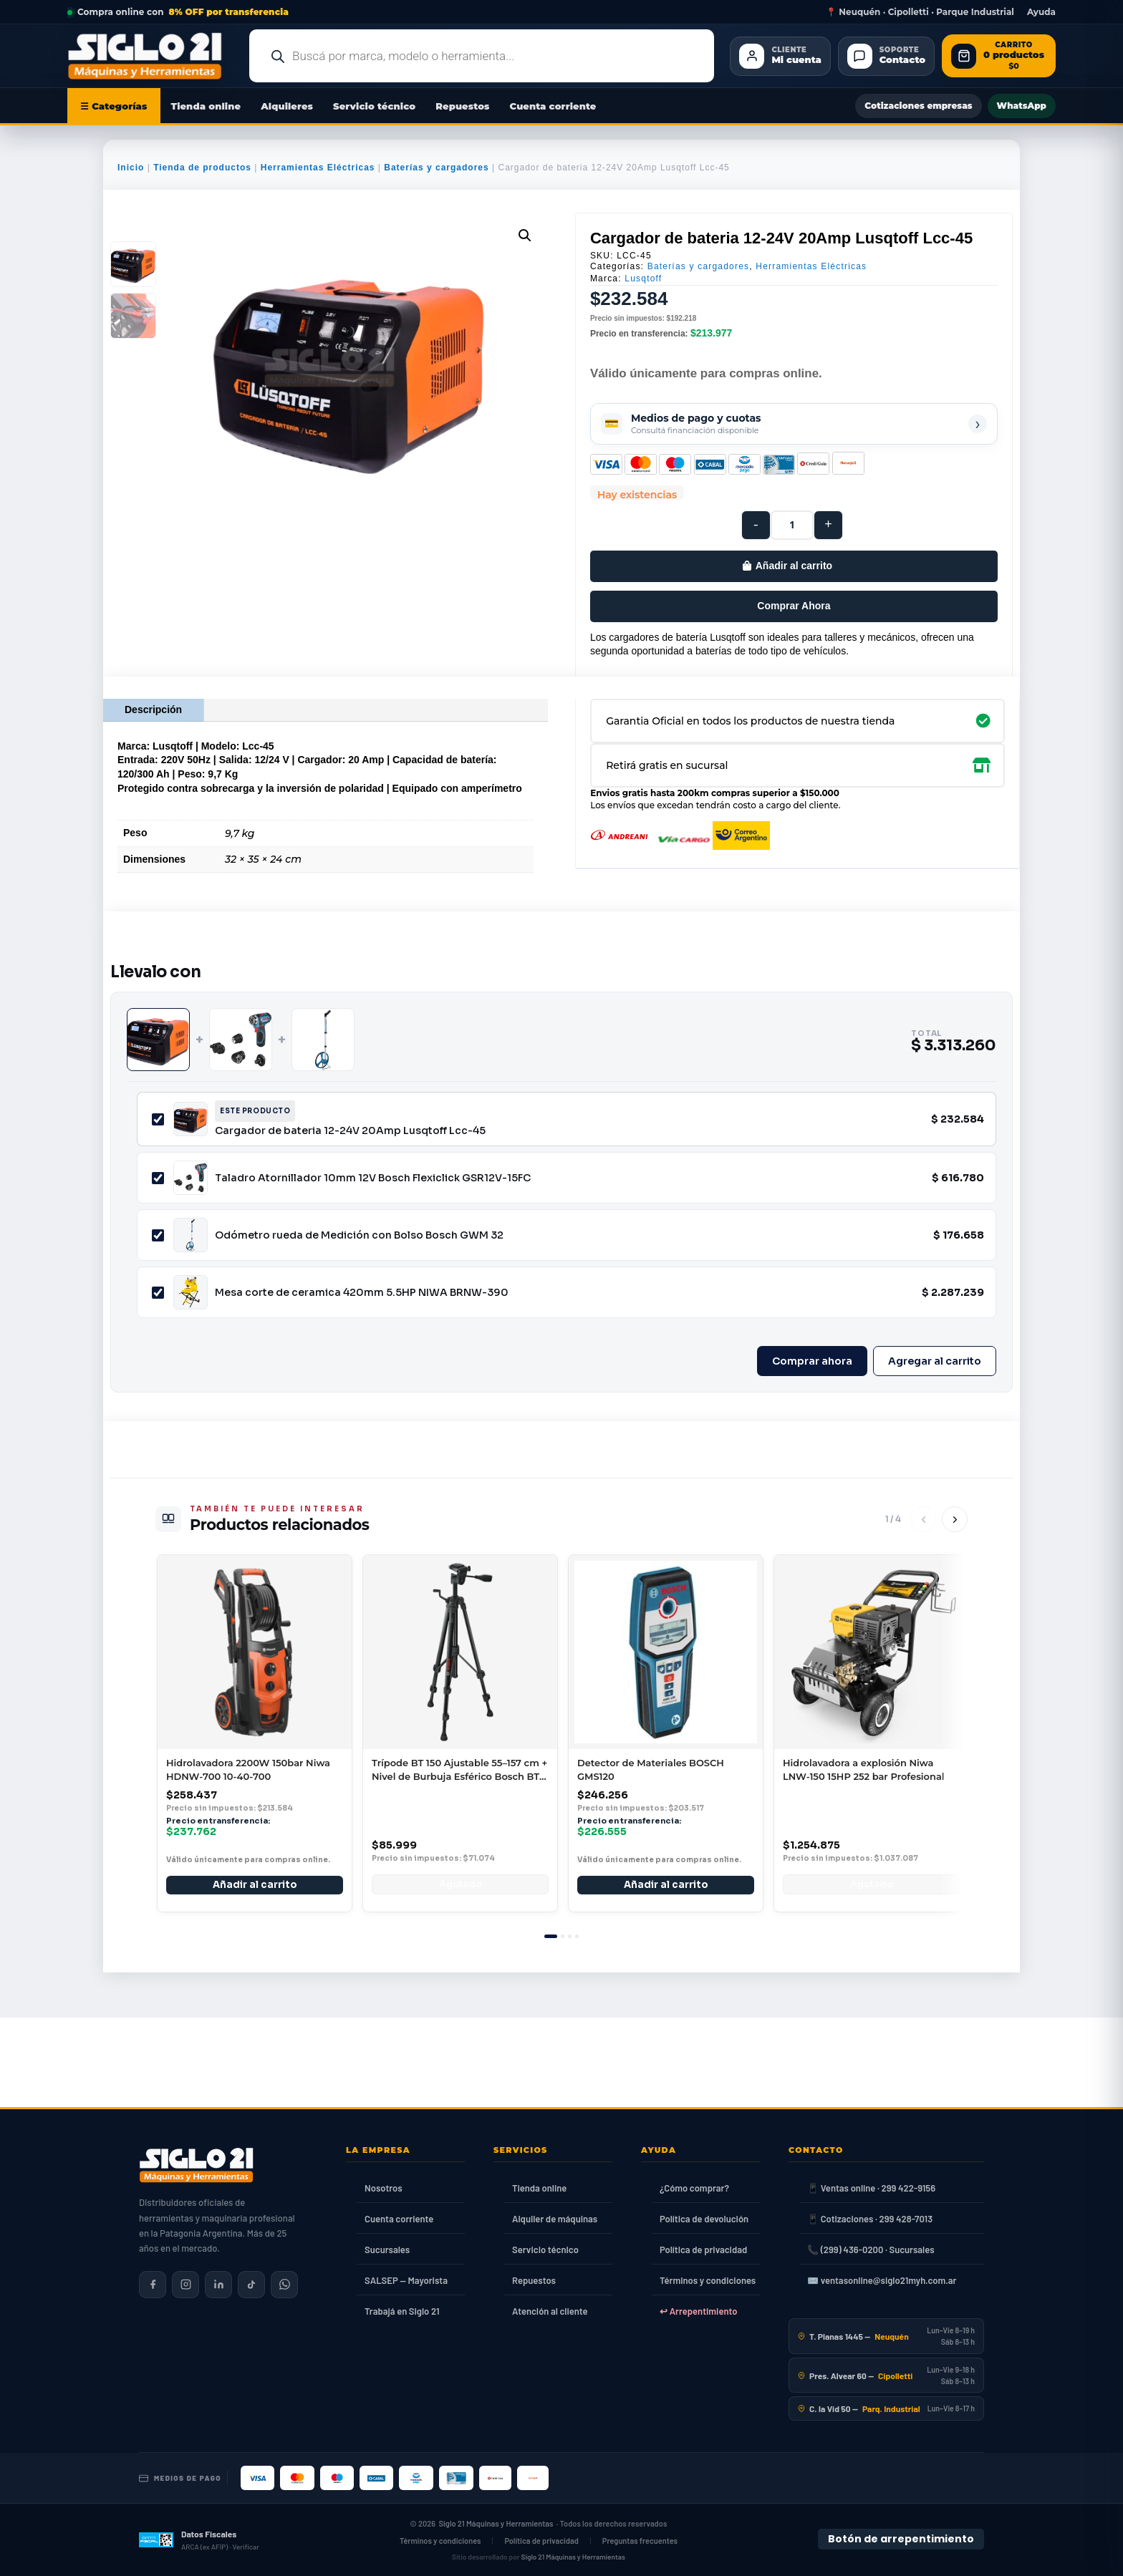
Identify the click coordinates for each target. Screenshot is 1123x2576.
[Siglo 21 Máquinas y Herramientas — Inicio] (196, 2165)
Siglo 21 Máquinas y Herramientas (496, 2523)
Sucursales (387, 2249)
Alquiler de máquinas (554, 2218)
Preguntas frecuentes (640, 2540)
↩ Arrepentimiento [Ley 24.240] (698, 2311)
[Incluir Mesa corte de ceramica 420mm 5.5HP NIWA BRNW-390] (158, 1293)
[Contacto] (886, 56)
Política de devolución (704, 2218)
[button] (525, 235)
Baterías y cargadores (436, 168)
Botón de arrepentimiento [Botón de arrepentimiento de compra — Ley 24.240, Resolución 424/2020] (901, 2539)
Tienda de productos (202, 168)
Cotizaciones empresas (918, 105)
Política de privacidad (703, 2249)
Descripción (153, 709)
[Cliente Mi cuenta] (780, 56)
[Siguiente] (955, 1519)
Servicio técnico (374, 106)
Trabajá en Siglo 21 (402, 2311)
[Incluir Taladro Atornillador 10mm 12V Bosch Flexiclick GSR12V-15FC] (158, 1178)
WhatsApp (1021, 105)
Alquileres (287, 106)
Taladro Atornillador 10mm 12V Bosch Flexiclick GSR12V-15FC (373, 1177)
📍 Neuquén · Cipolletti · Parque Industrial (920, 12)
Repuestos (462, 106)
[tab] (550, 1936)
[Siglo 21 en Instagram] (185, 2284)
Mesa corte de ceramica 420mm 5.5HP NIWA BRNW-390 (362, 1292)
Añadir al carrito (794, 565)
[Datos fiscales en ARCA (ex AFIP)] (199, 2539)
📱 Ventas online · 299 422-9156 (871, 2188)
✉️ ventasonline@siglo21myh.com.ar (881, 2280)
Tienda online (206, 106)
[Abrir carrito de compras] (999, 56)
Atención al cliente (550, 2311)
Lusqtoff (643, 278)
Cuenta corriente (553, 106)
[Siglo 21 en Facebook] (152, 2284)
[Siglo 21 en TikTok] (251, 2284)
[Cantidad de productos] (792, 525)
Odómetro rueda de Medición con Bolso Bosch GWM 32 (359, 1235)
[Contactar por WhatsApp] (284, 2284)
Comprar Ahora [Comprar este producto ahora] (793, 605)
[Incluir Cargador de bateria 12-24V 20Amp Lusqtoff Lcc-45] (158, 1119)
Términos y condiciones (708, 2280)
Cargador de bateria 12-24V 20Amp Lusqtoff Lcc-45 (350, 1130)
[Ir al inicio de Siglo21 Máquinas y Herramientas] (150, 55)
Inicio (130, 168)
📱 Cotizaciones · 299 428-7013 (869, 2218)
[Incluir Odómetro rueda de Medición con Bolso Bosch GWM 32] (158, 1235)
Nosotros (384, 2188)
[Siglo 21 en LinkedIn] (218, 2284)
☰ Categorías (114, 106)
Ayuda (1041, 12)
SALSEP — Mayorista (406, 2280)
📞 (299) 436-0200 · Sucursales (870, 2249)
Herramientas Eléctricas (318, 168)
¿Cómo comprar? (694, 2188)
